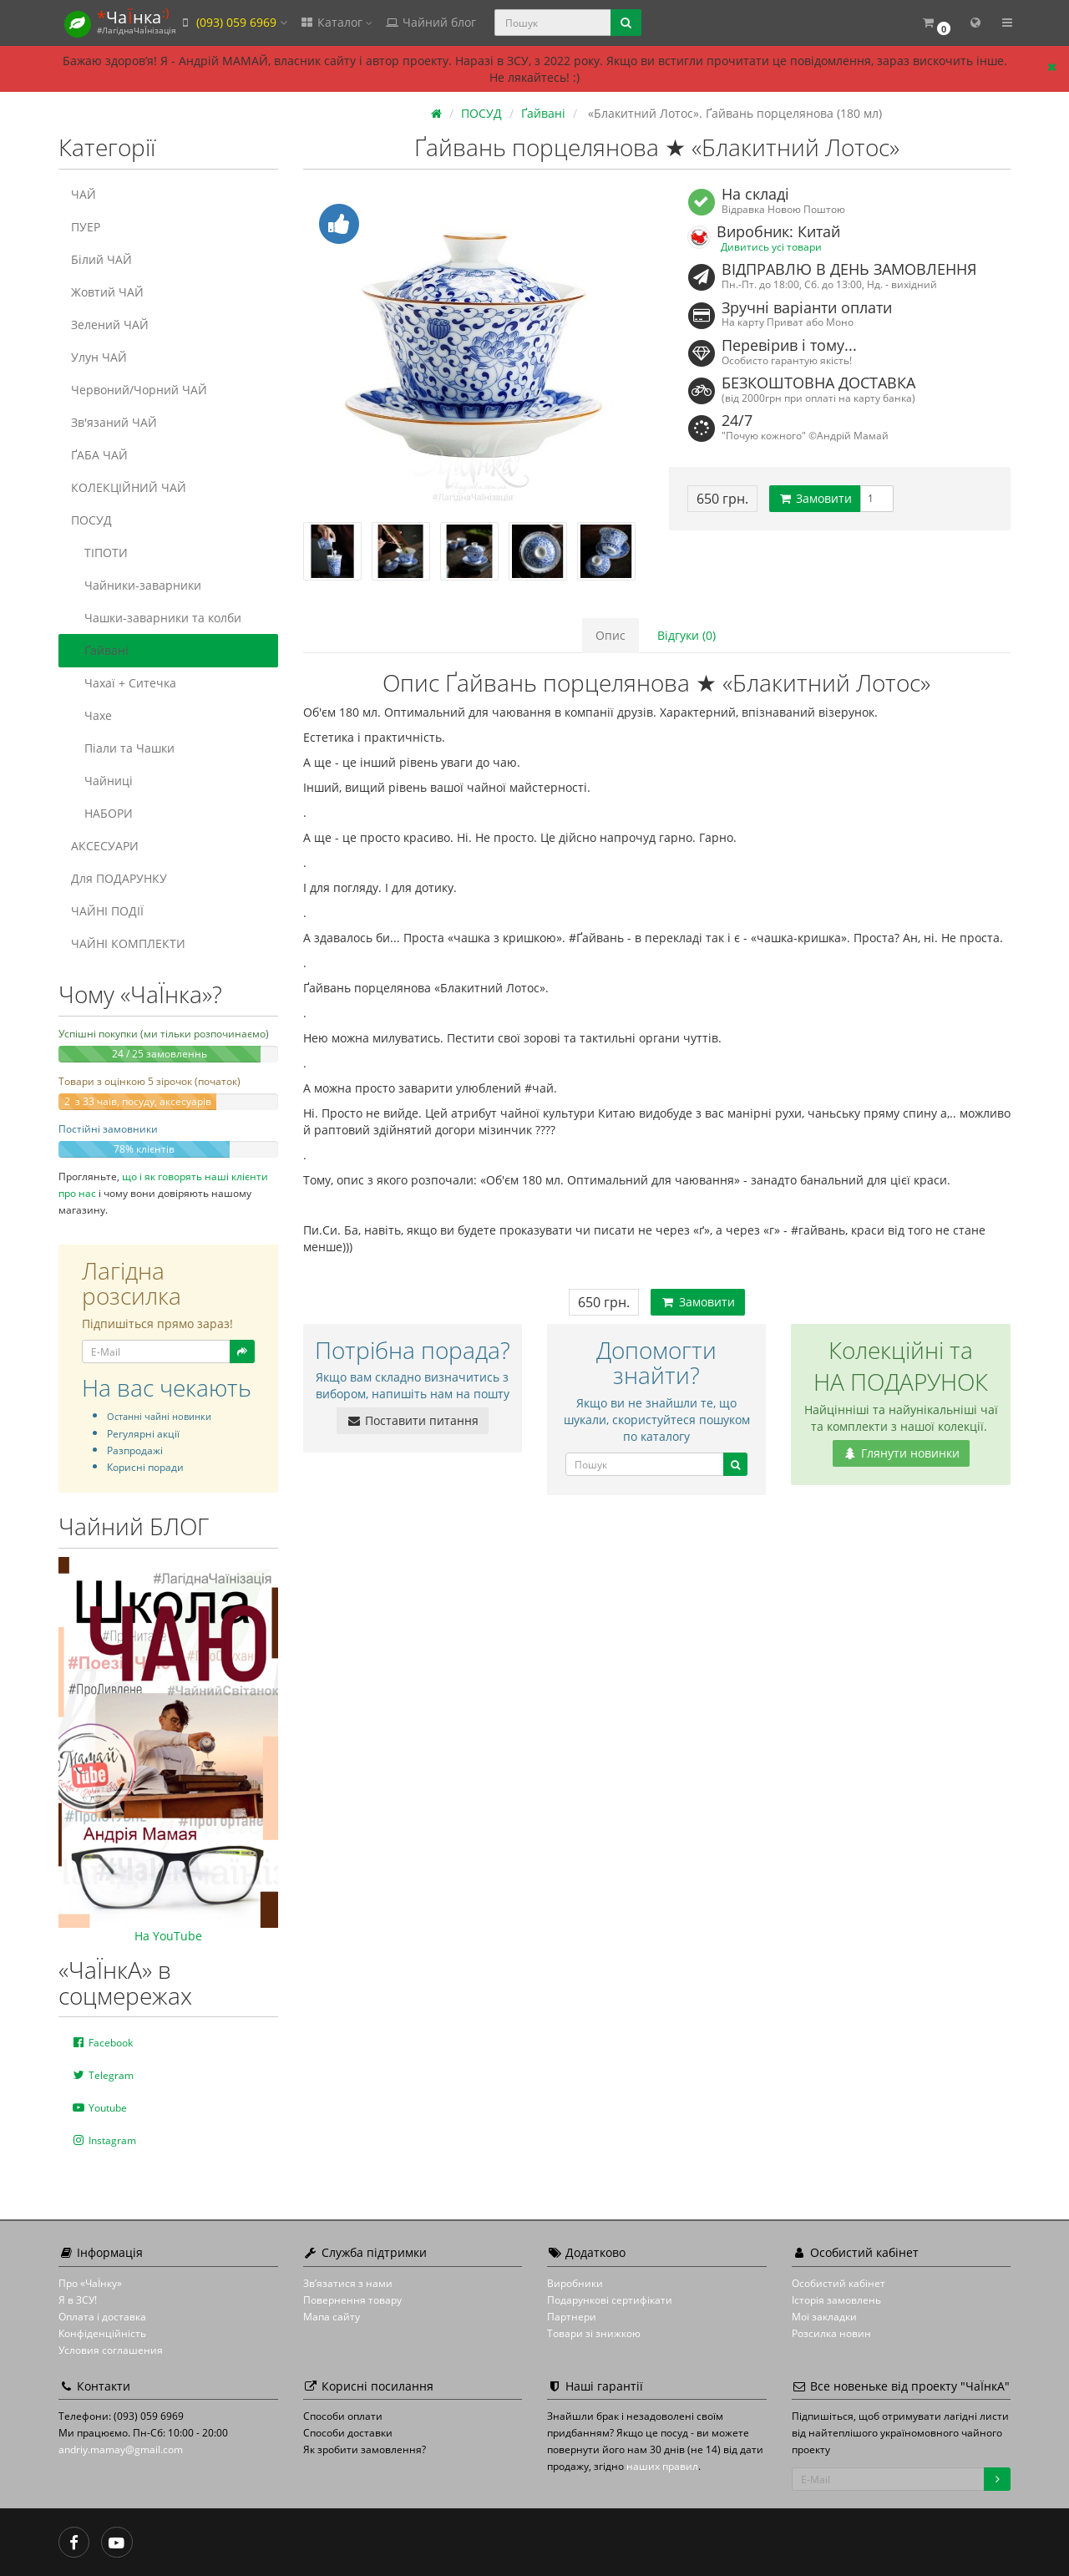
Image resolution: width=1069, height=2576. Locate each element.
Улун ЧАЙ (99, 357)
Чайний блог (430, 22)
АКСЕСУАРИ (105, 846)
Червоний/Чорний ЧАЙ (139, 390)
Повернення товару (352, 2300)
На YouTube (168, 1936)
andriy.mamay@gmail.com (120, 2449)
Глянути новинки (901, 1453)
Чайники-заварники (136, 585)
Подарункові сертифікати (609, 2300)
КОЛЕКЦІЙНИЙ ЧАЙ (128, 487)
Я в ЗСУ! (77, 2300)
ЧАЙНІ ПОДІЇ (107, 911)
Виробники (575, 2283)
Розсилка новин (831, 2333)
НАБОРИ (102, 813)
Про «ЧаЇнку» (90, 2283)
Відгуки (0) (686, 635)
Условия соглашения (110, 2350)
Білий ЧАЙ (101, 259)
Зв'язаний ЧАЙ (114, 422)
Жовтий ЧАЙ (107, 292)
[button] (936, 23)
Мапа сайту (331, 2317)
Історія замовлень (836, 2300)
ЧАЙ (83, 194)
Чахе (91, 715)
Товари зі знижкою (594, 2333)
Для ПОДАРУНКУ (119, 878)
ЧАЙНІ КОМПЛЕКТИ (128, 943)
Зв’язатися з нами (348, 2283)
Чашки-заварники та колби (156, 618)
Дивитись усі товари (771, 246)
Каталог (335, 22)
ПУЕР (85, 227)
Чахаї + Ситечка (123, 683)
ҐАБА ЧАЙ (99, 455)
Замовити (815, 498)
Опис (610, 635)
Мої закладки (824, 2317)
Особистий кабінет (838, 2283)
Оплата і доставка (102, 2317)
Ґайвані (100, 650)
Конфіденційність (102, 2333)
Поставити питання (413, 1420)
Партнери (571, 2317)
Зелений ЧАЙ (110, 324)
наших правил (662, 2466)
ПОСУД (91, 520)
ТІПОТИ (99, 552)
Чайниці (102, 781)
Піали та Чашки (123, 748)
